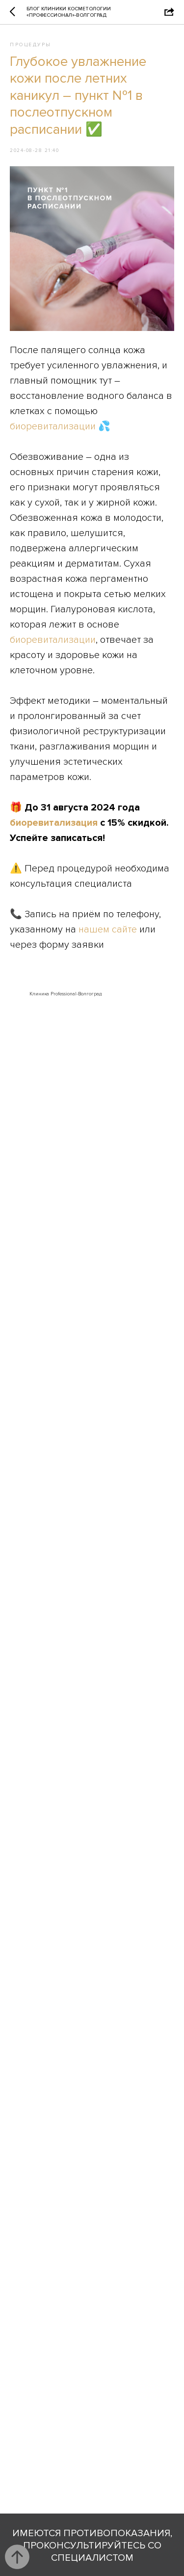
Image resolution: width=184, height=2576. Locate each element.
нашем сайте (108, 929)
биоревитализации (53, 426)
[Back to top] (17, 2557)
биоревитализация (54, 823)
